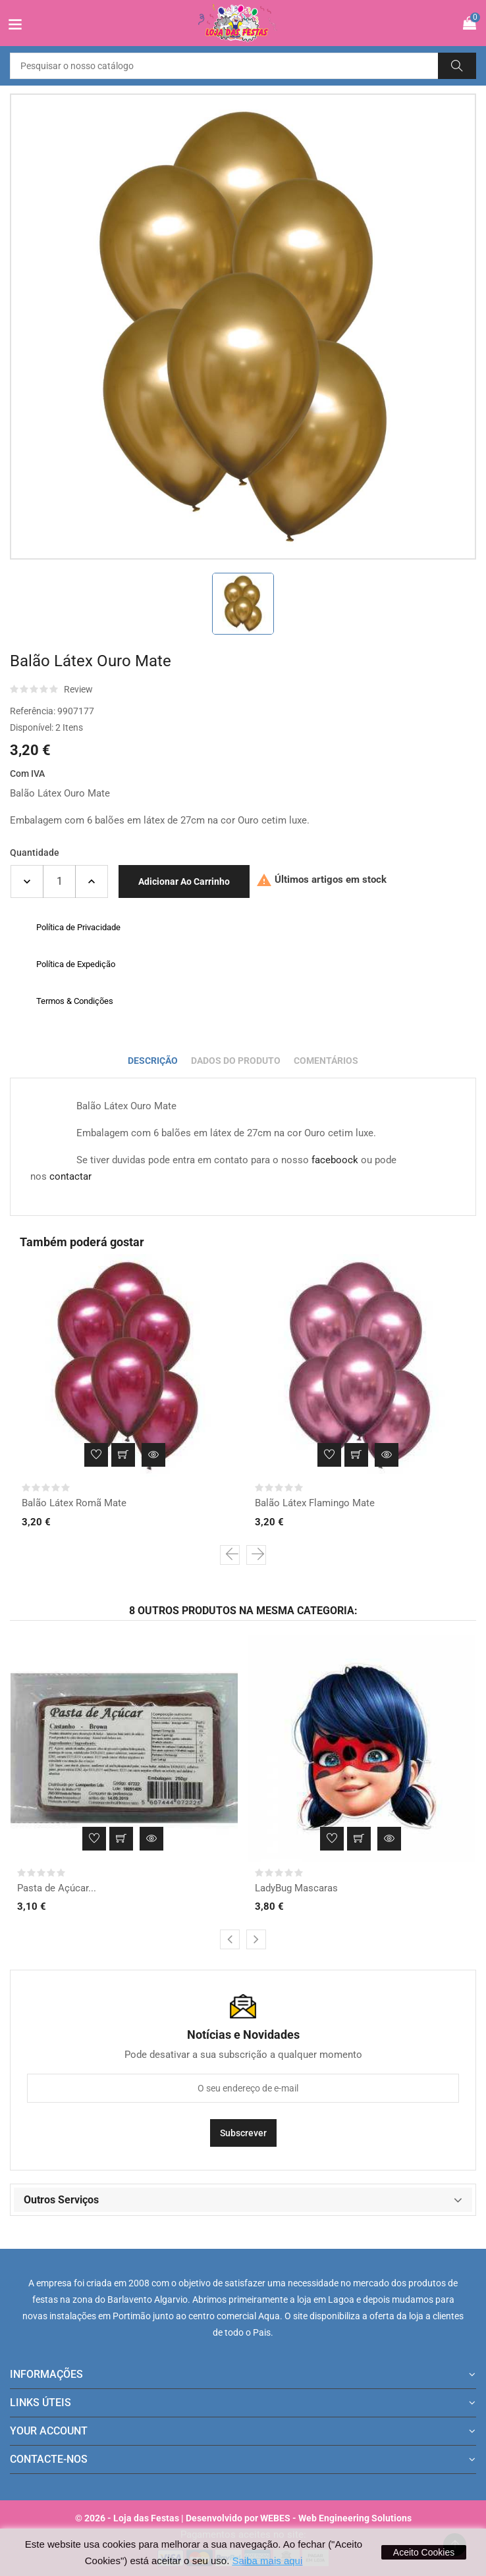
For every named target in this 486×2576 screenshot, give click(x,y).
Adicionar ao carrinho (184, 881)
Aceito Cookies (423, 2552)
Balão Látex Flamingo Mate (315, 1503)
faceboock (334, 1160)
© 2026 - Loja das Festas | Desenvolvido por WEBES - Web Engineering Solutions (243, 2518)
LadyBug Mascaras (296, 1888)
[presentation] (230, 1555)
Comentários (326, 1060)
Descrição (153, 1060)
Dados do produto (236, 1060)
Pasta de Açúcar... (56, 1888)
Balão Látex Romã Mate (74, 1503)
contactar (70, 1176)
